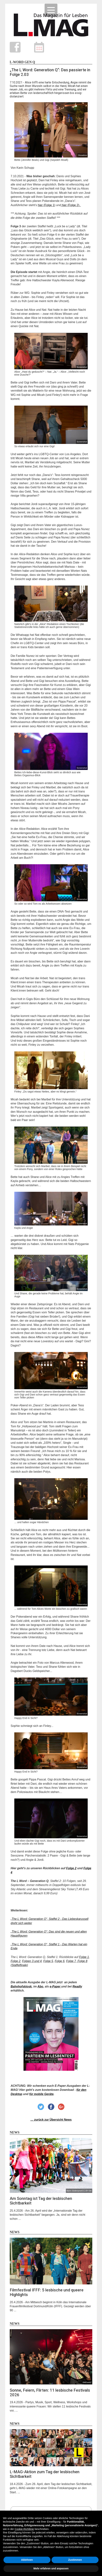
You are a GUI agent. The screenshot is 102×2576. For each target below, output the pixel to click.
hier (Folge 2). (71, 205)
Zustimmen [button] (75, 2559)
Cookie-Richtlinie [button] (24, 2529)
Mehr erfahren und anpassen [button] (50, 2568)
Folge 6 (59, 1961)
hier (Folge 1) (46, 205)
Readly (77, 1986)
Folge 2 (15, 1961)
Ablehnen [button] (27, 2559)
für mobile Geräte (41, 2094)
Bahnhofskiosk (21, 1986)
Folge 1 (84, 1957)
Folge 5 (48, 1961)
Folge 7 (71, 1961)
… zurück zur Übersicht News (51, 2119)
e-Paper (55, 1986)
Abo (40, 1986)
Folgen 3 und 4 (32, 1961)
